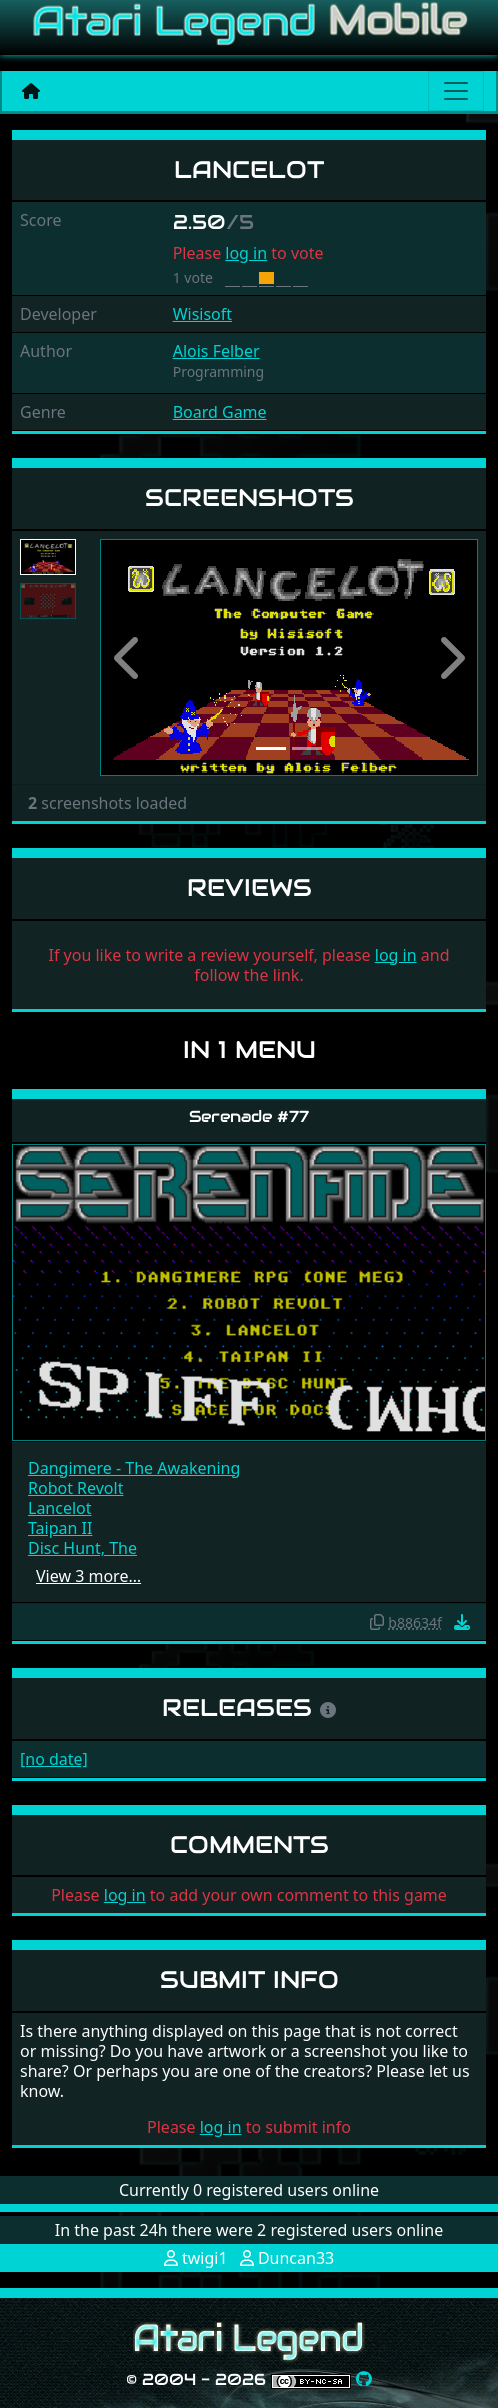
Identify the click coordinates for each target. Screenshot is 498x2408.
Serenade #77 (249, 1116)
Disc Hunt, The (82, 1548)
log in (246, 253)
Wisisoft (202, 314)
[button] (128, 657)
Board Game (220, 412)
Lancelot (60, 1508)
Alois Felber (216, 351)
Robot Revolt (75, 1488)
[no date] (54, 1759)
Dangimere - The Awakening (134, 1468)
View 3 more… (88, 1576)
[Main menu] (456, 91)
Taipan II (60, 1528)
